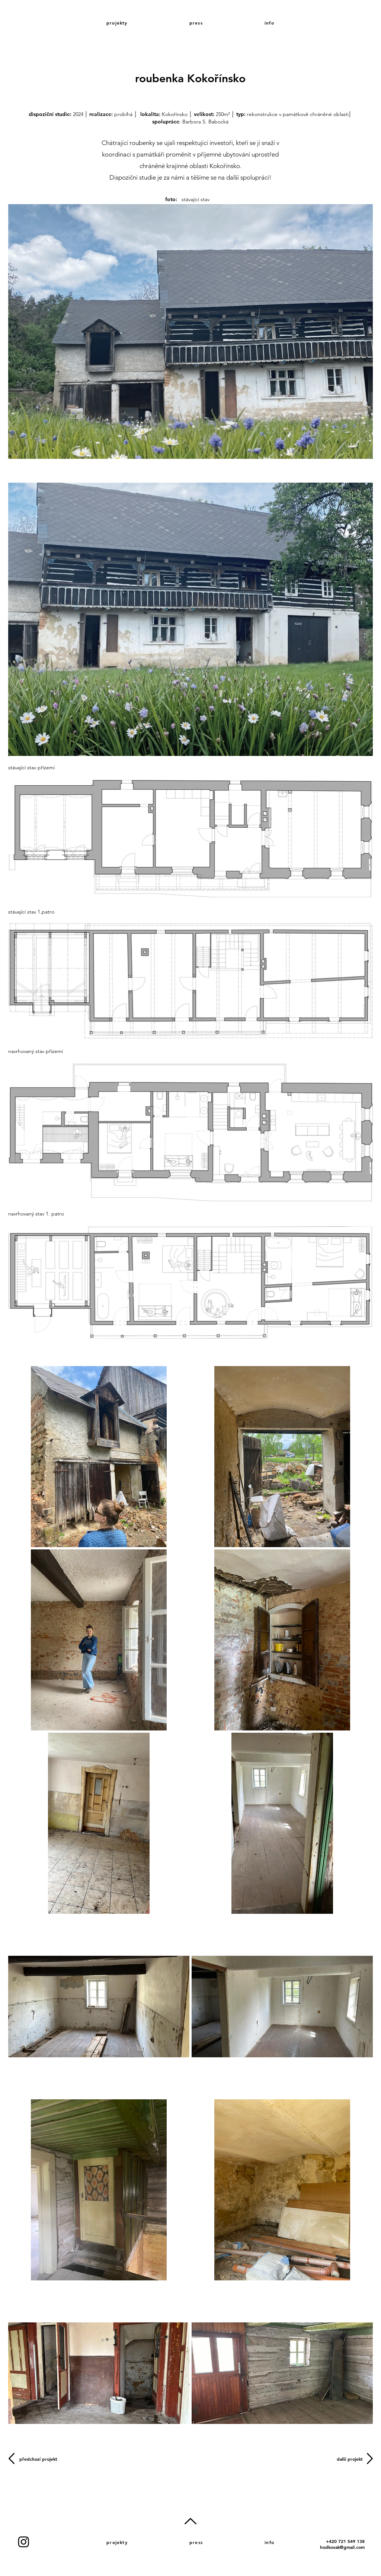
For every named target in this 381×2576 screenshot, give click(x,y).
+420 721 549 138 (345, 2541)
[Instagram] (23, 2541)
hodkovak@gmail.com (342, 2547)
